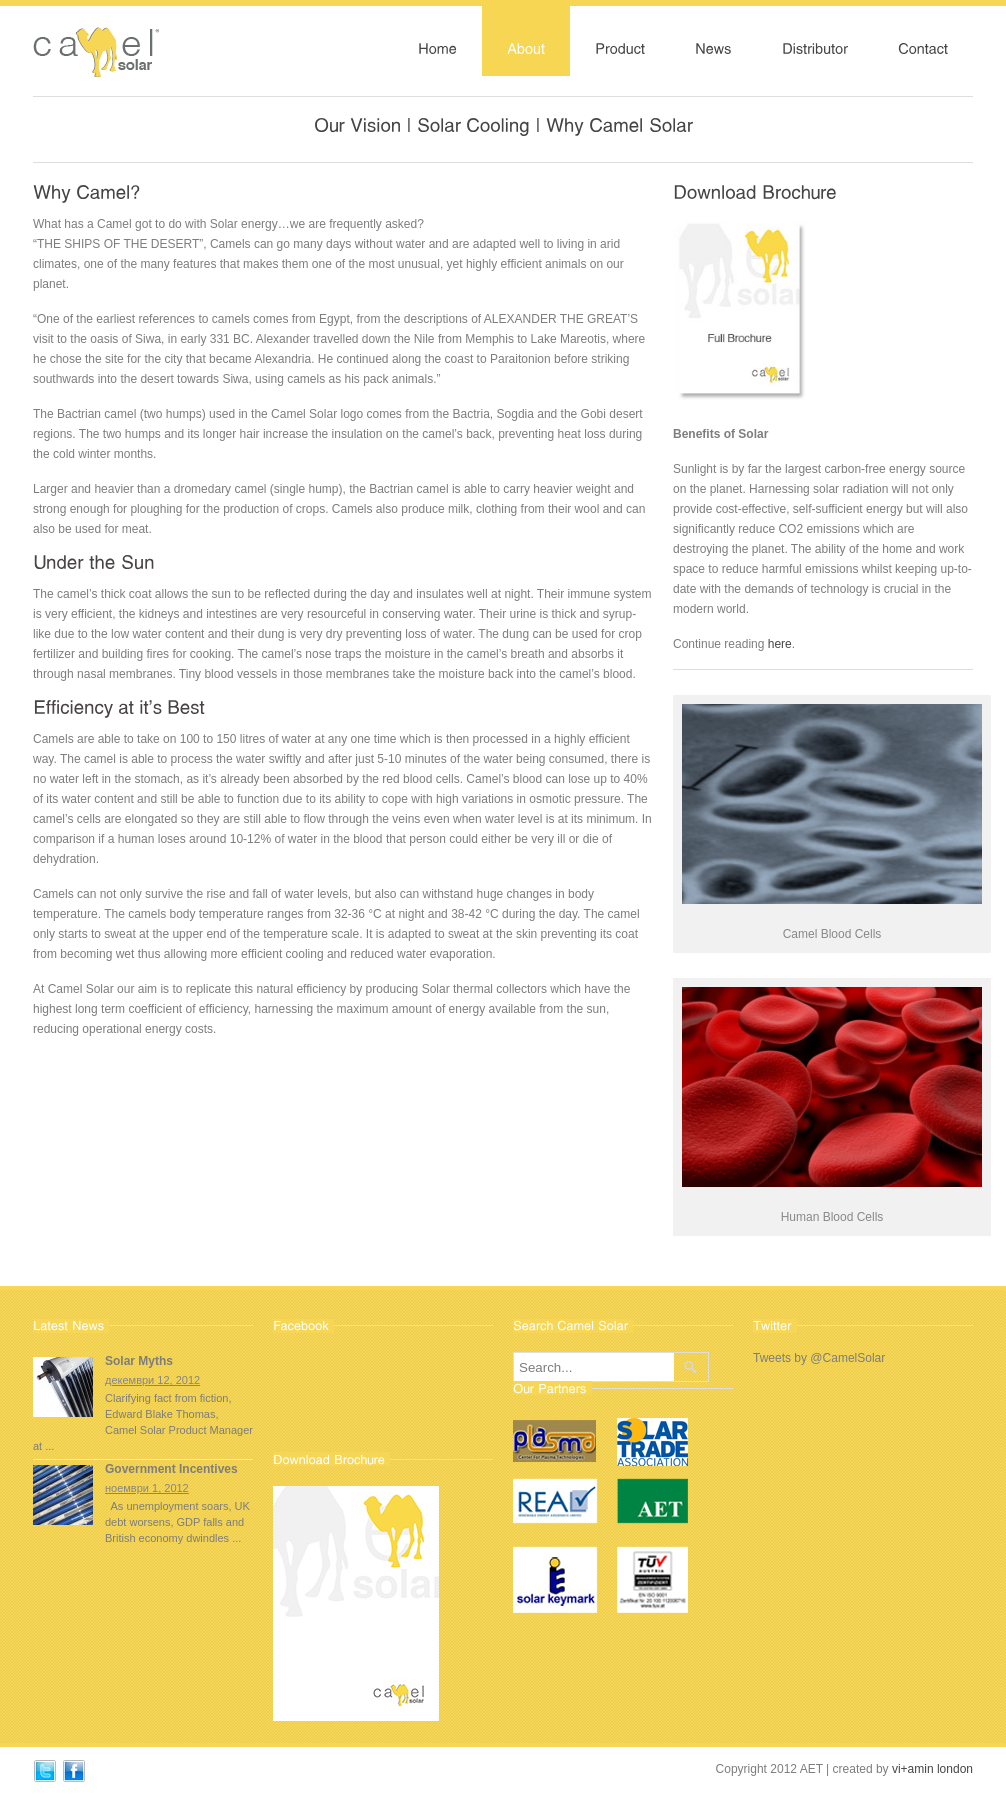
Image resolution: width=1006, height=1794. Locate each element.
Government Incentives (171, 1469)
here (780, 644)
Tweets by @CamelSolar (819, 1358)
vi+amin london (932, 1769)
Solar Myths (139, 1361)
